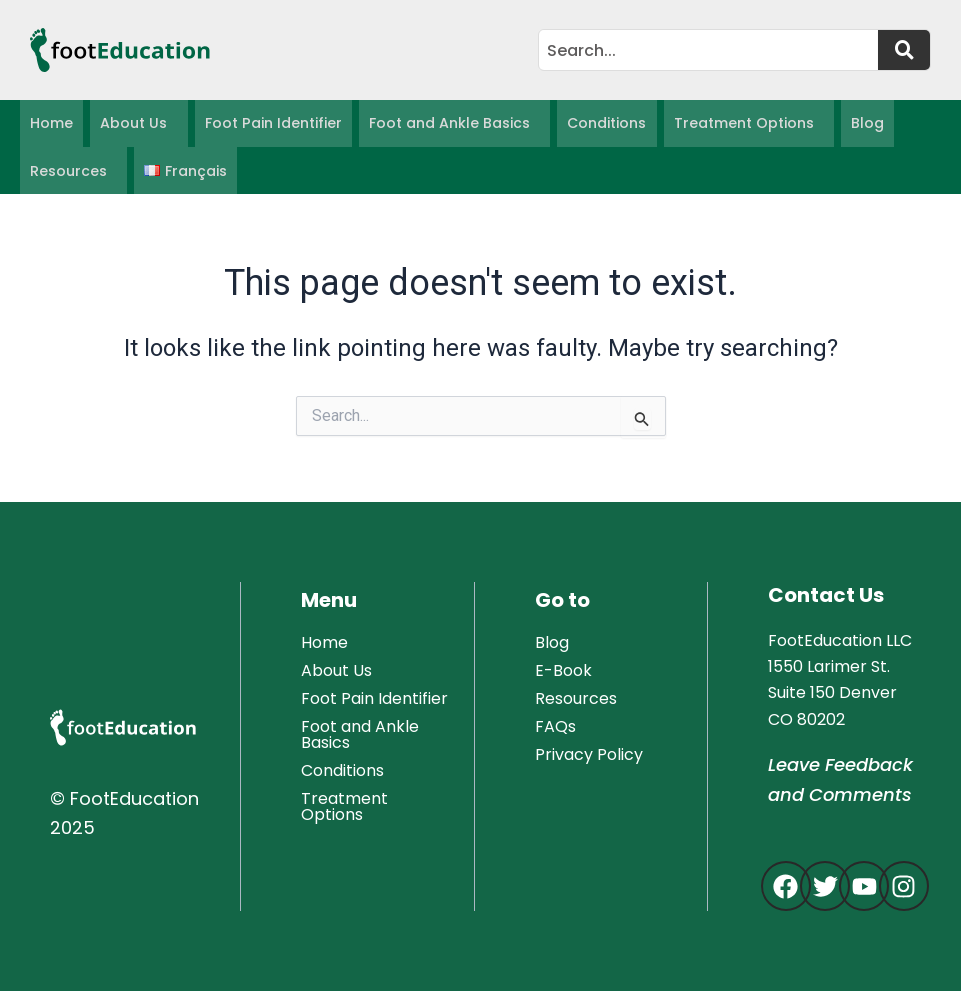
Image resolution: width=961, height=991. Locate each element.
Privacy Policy (589, 754)
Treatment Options (741, 124)
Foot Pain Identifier (272, 124)
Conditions (604, 124)
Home (51, 124)
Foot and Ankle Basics (447, 124)
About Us (133, 124)
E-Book (563, 670)
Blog (864, 124)
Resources (68, 172)
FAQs (555, 726)
